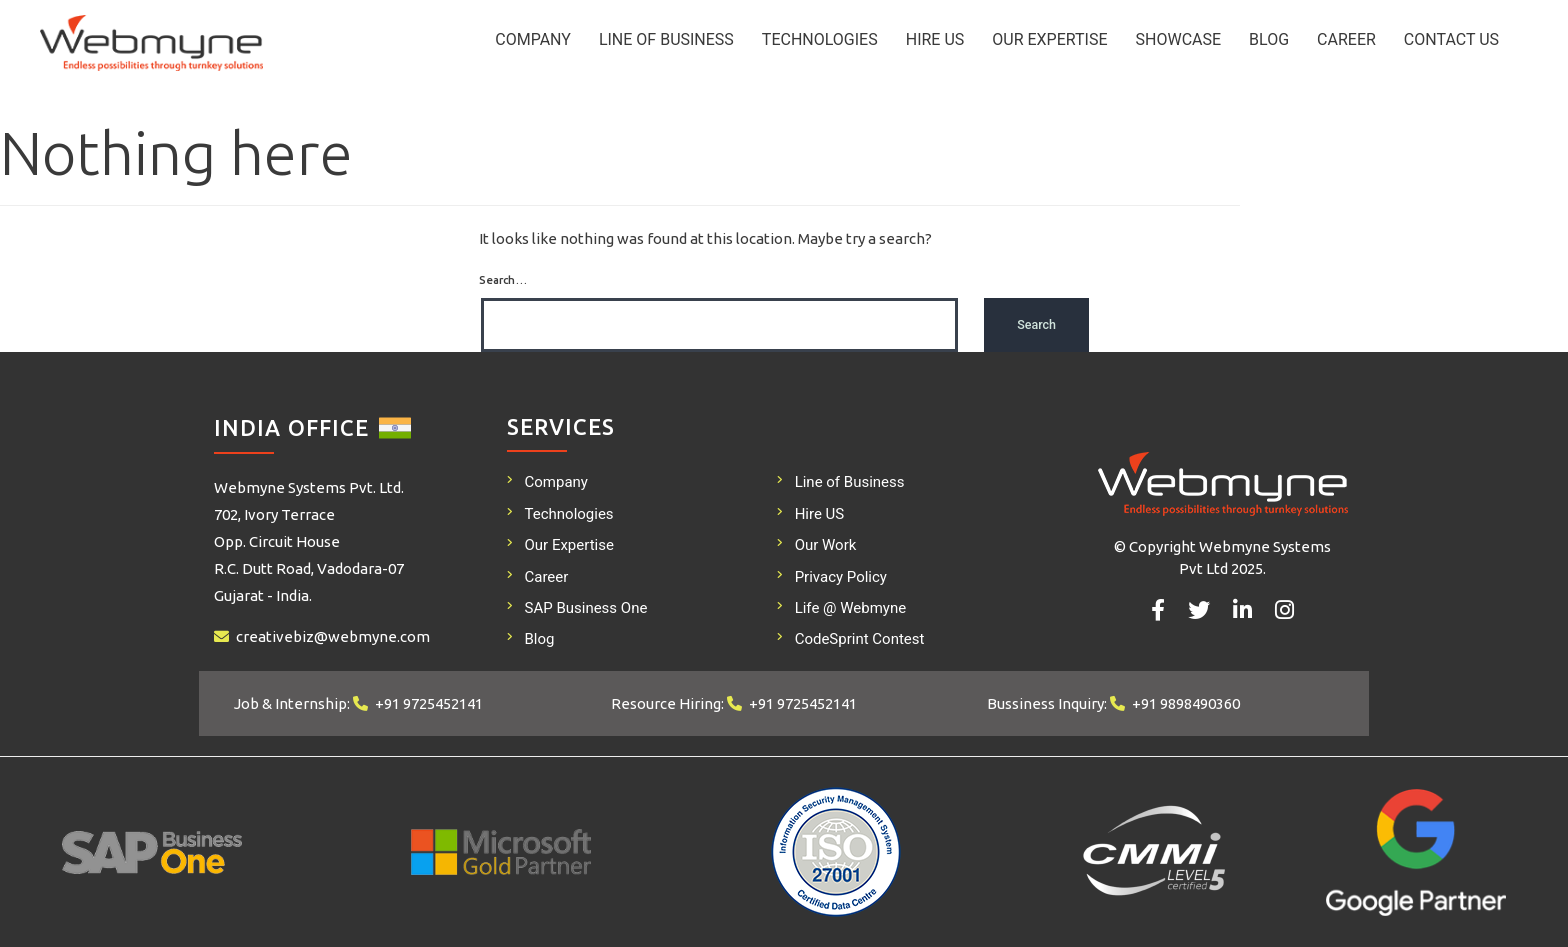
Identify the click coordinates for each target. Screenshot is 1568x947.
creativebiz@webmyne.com (333, 636)
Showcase (1179, 39)
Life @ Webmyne (851, 608)
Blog (1269, 39)
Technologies (820, 39)
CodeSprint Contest (860, 639)
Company (533, 39)
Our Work (826, 545)
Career (1346, 39)
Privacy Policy (841, 577)
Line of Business (666, 39)
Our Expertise (1049, 39)
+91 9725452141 (429, 703)
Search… (503, 280)
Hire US (935, 39)
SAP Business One (586, 608)
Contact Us (1451, 39)
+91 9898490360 (1186, 703)
